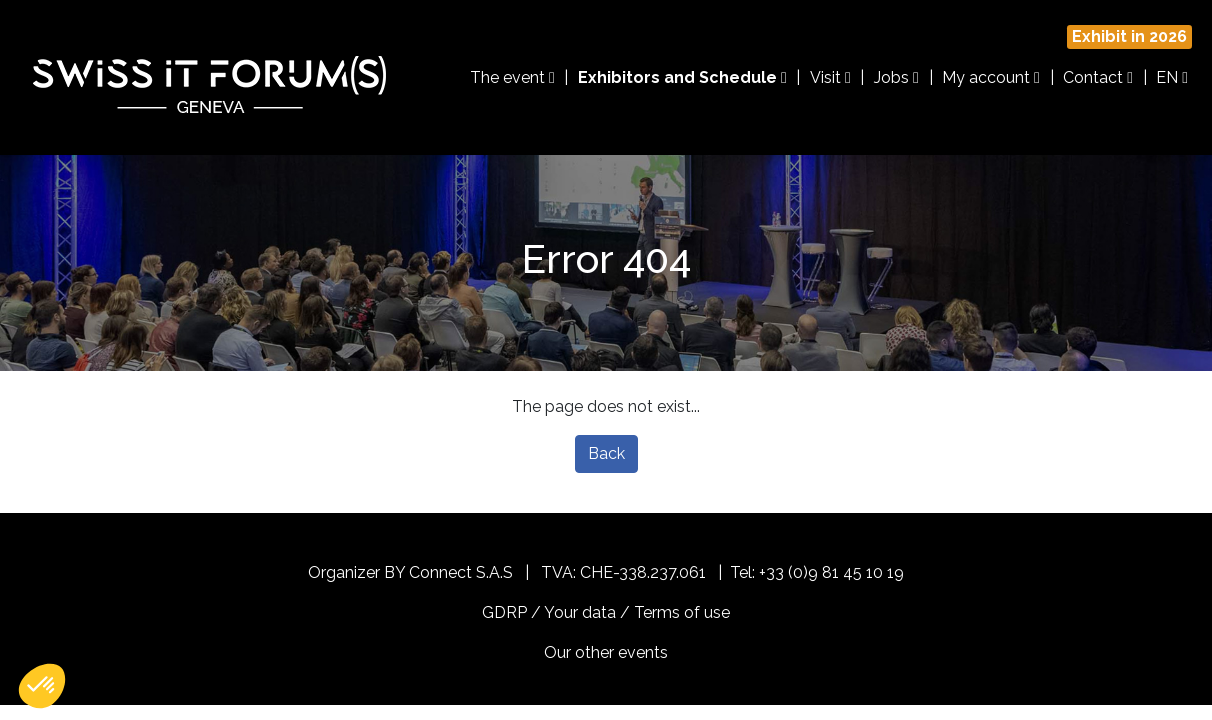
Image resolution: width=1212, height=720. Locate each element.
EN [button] (1172, 77)
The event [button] (512, 77)
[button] (42, 686)
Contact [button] (1098, 77)
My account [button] (991, 77)
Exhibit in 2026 (1129, 36)
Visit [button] (830, 77)
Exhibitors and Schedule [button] (682, 77)
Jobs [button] (896, 77)
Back (606, 453)
